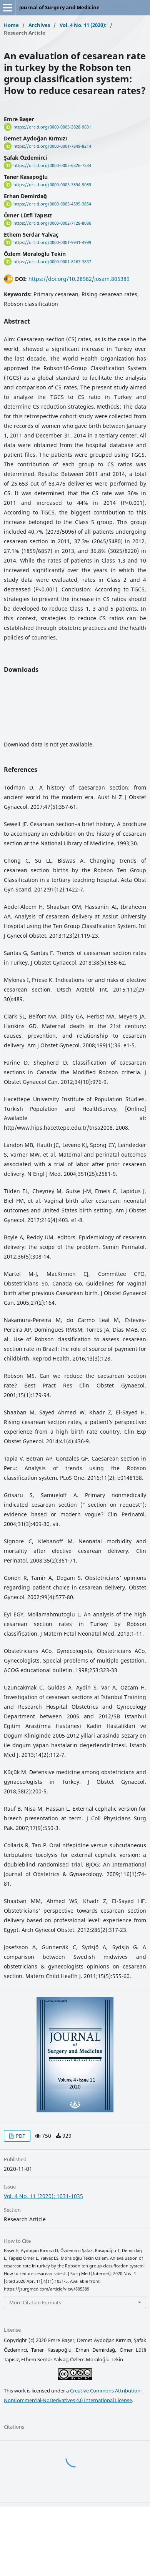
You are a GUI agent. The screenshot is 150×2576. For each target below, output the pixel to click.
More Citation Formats (35, 2302)
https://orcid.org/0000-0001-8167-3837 (52, 261)
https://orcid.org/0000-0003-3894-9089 (52, 184)
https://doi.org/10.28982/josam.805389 (79, 278)
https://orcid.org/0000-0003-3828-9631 (52, 127)
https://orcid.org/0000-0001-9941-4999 (52, 242)
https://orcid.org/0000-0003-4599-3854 (52, 204)
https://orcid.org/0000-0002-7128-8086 (52, 223)
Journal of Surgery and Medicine (59, 7)
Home (11, 25)
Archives (39, 25)
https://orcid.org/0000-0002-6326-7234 (52, 165)
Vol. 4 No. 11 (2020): (83, 25)
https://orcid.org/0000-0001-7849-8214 (52, 146)
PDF (20, 2135)
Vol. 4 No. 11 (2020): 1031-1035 (43, 2196)
